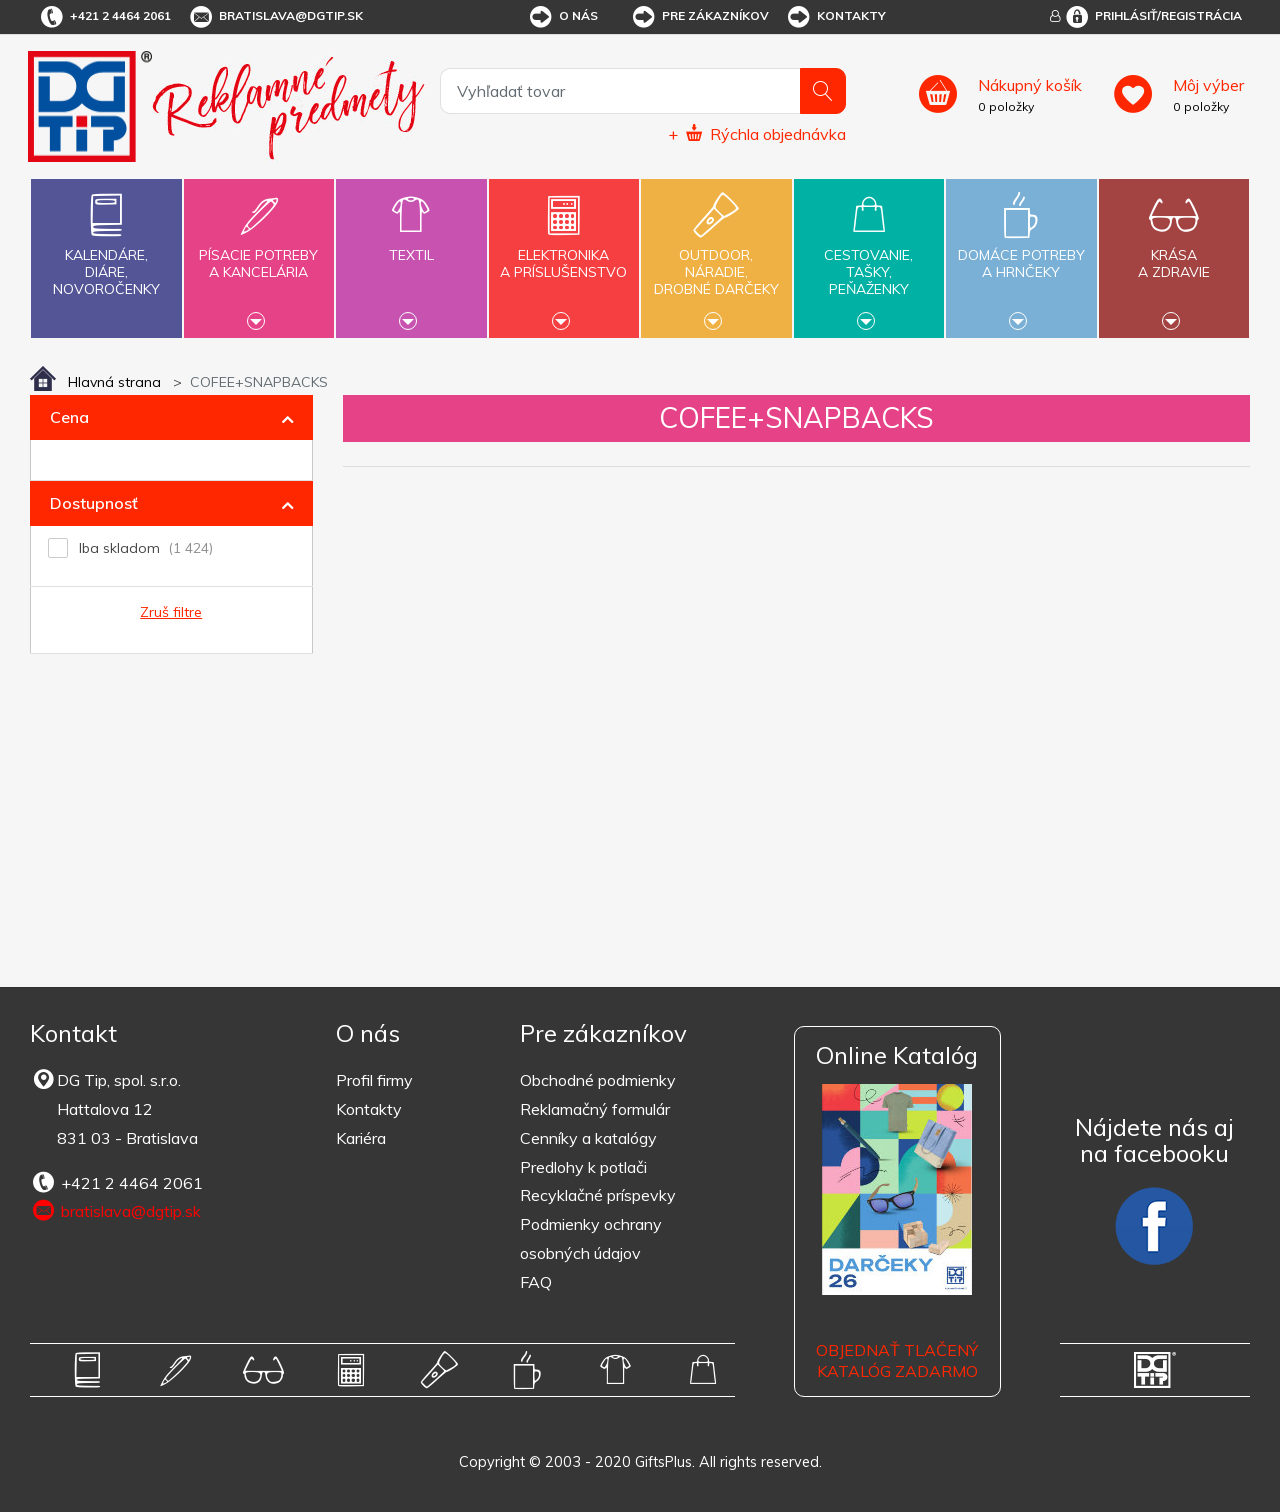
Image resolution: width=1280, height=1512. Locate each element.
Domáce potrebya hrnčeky (1021, 252)
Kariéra (361, 1138)
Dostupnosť (94, 503)
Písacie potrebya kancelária (259, 252)
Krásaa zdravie (1174, 252)
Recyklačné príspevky (598, 1195)
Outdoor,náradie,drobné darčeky (716, 256)
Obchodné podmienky (598, 1080)
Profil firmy (374, 1080)
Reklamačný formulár (595, 1109)
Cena (69, 417)
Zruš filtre (171, 612)
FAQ (536, 1282)
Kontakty (835, 17)
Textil (411, 243)
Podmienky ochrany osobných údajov (591, 1238)
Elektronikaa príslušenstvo (564, 252)
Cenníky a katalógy (588, 1138)
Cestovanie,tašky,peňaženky (869, 256)
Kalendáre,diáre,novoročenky (106, 240)
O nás (562, 17)
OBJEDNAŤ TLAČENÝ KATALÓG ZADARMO (897, 1360)
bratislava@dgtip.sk (275, 17)
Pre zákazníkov (699, 17)
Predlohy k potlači (583, 1167)
